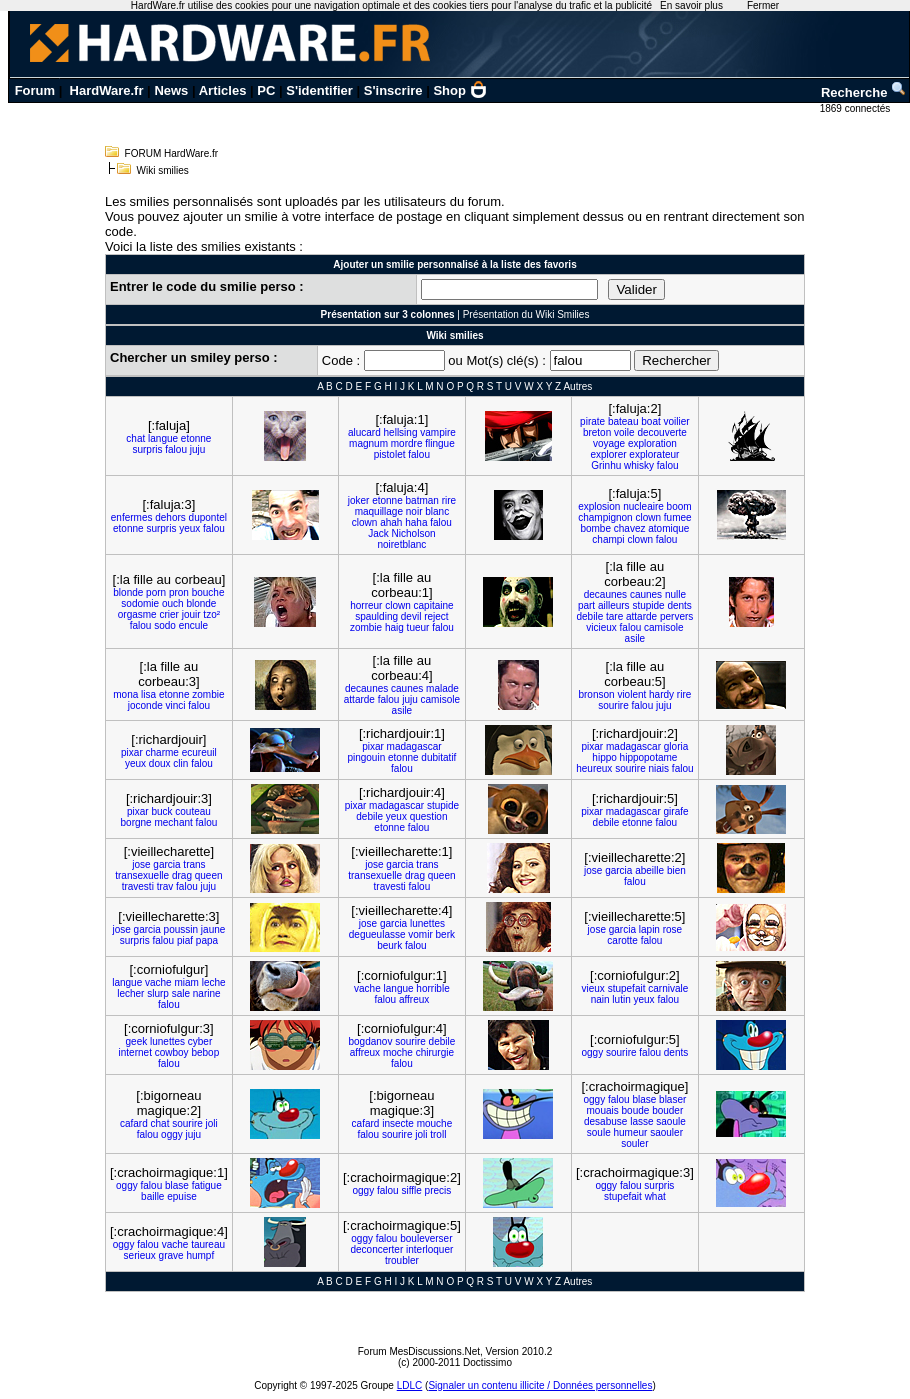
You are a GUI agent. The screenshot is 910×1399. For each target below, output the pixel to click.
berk (445, 934)
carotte (622, 940)
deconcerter (376, 1249)
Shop (460, 90)
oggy (593, 1052)
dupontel (208, 517)
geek (137, 1041)
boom (679, 506)
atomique (668, 528)
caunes (646, 594)
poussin (181, 929)
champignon (605, 517)
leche (214, 982)
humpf (200, 1255)
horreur (366, 605)
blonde (128, 592)
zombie (366, 627)
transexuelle (142, 875)
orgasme (137, 614)
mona (125, 694)
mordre (407, 443)
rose (672, 929)
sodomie (140, 603)
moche (398, 1052)
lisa (148, 694)
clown (365, 522)
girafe (676, 811)
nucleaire (643, 506)
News (171, 90)
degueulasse (377, 934)
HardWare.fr (107, 90)
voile (624, 432)
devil (411, 616)
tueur (418, 627)
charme (162, 752)
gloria (676, 746)
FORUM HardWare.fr (172, 153)
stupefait (627, 988)
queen (209, 875)
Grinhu (606, 465)
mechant (173, 822)
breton (597, 432)
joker (359, 500)
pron (179, 592)
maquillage (379, 511)
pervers (676, 616)
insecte (398, 1123)
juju (198, 449)
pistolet (390, 454)
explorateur (654, 454)
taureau (208, 1244)
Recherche (864, 92)
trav (165, 886)
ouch (173, 603)
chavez (630, 528)
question (429, 816)
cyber (200, 1041)
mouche (435, 1123)
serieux (140, 1255)
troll (438, 1134)
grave (171, 1255)
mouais (603, 1110)
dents (679, 605)
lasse (641, 1121)
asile (635, 638)
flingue (439, 443)
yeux (189, 528)
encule (193, 625)
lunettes (427, 923)
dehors (170, 517)
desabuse (605, 1121)
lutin (621, 999)
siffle (411, 1190)
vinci (176, 705)
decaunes (605, 594)
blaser (672, 1099)
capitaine (434, 605)
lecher (130, 993)
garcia (166, 864)
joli (212, 1123)
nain (600, 999)
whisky (639, 465)
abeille (649, 870)
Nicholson (414, 533)
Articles (223, 90)
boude (636, 1110)
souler (634, 1143)
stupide (648, 605)
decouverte (661, 432)
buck (161, 811)
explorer (608, 454)
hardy (661, 694)
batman (422, 500)
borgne (136, 822)
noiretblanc (401, 544)
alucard (364, 432)
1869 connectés (856, 108)
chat (135, 438)
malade (442, 688)
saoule (670, 1121)
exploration (652, 443)
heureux (594, 768)
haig (394, 627)
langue (163, 438)
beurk (389, 945)
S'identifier (319, 90)
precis (438, 1190)
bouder (667, 1110)
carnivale (668, 988)
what (655, 1196)
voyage (609, 443)
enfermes (132, 517)
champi (608, 539)
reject (436, 616)
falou (176, 449)
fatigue (207, 1185)
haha (416, 522)
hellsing (401, 432)
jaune (213, 929)
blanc (437, 511)
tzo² (211, 614)
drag (182, 875)
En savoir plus (691, 5)
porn (156, 592)
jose (141, 864)
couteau (193, 811)
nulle (675, 594)
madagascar (414, 746)
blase (644, 1099)
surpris (147, 449)
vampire (438, 432)
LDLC (410, 1385)
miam (186, 982)
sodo (165, 625)
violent (631, 694)
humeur (630, 1132)
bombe (595, 528)
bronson (596, 694)
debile (590, 616)
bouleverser (426, 1238)
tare (614, 616)
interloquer (429, 1249)
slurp (158, 993)
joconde (145, 705)
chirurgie (435, 1052)
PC (266, 90)
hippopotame (649, 757)
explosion (599, 506)
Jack (378, 533)
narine (207, 993)
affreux (414, 999)
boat (650, 421)
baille (152, 1196)
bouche (208, 592)
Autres (577, 386)
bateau (623, 421)
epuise (181, 1196)
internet (135, 1052)
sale (181, 993)
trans (194, 864)
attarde (641, 616)
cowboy (172, 1052)
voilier (677, 421)
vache (158, 982)
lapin (649, 929)
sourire (613, 705)
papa (207, 940)
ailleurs (614, 605)
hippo (604, 757)
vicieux (601, 627)
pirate (592, 421)
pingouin (366, 757)
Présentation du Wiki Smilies (526, 314)
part (586, 605)
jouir (191, 614)
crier (168, 614)
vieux (593, 988)
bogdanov (371, 1041)
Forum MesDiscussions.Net (419, 1351)
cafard (134, 1123)
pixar (132, 752)
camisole (663, 627)
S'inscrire (393, 90)
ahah (391, 522)
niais (659, 768)
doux (160, 763)
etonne (196, 438)
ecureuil (199, 752)
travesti (138, 886)
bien (676, 870)
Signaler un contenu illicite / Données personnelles (540, 1385)
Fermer (763, 5)
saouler (666, 1132)
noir (414, 511)
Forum (35, 90)
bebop (205, 1052)
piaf (185, 940)
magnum (368, 443)
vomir (420, 934)
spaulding (376, 616)
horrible (432, 988)
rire (449, 500)
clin (180, 763)
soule (599, 1132)
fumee (678, 517)
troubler (402, 1260)
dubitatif (438, 757)
